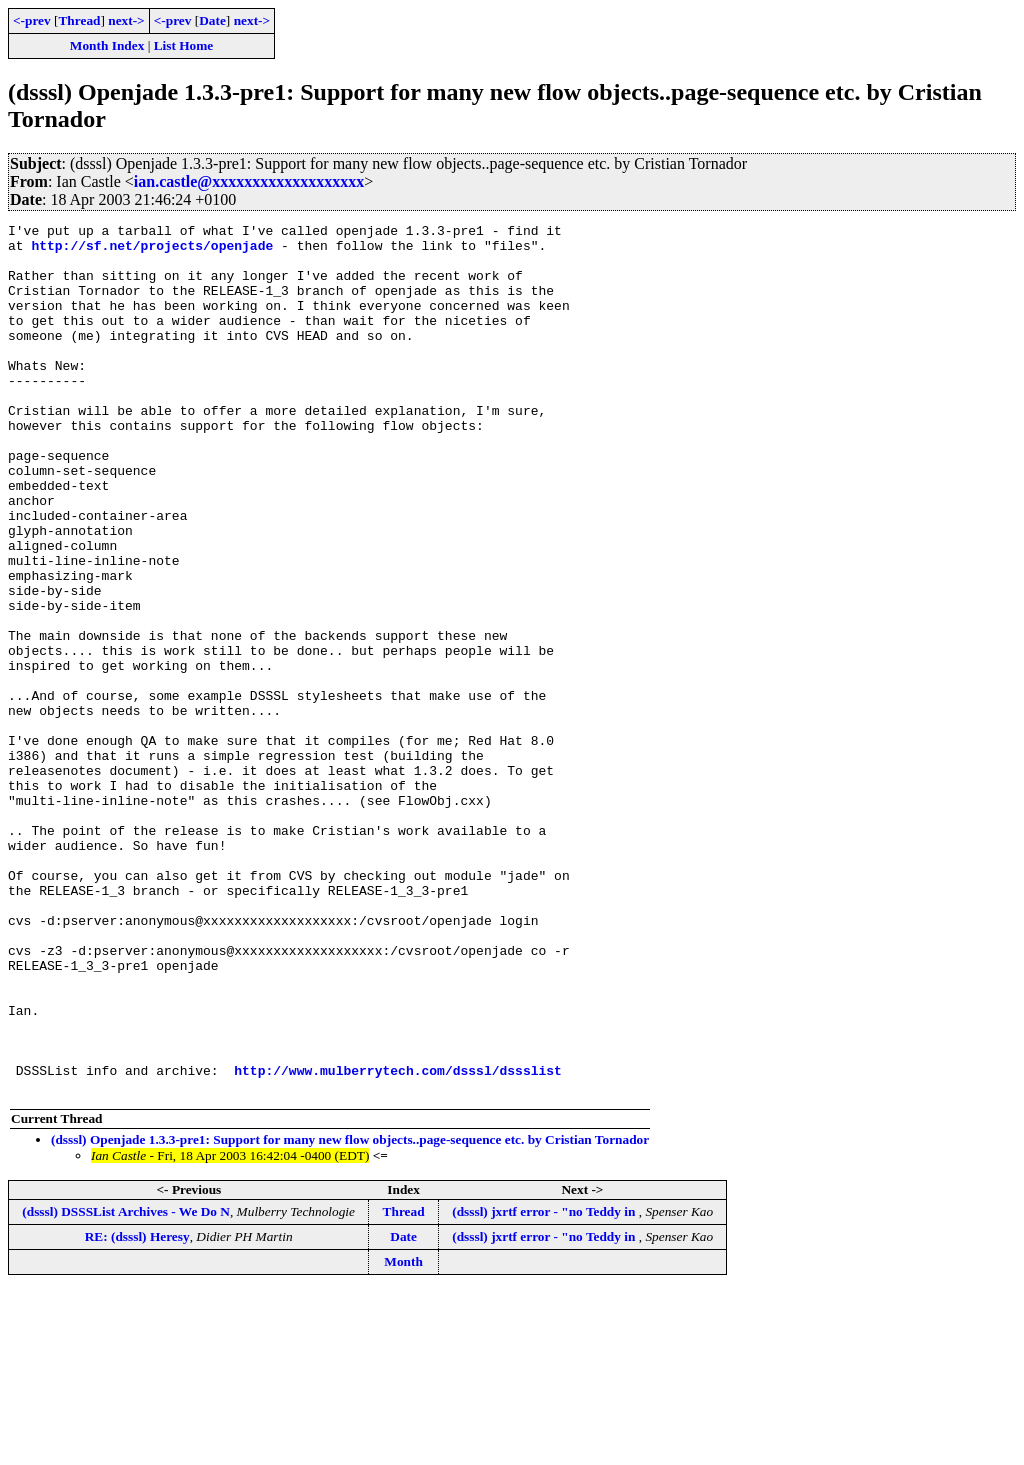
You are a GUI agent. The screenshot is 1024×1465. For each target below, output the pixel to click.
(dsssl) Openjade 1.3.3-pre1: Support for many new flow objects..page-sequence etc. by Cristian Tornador (350, 1313)
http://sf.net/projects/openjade (152, 251)
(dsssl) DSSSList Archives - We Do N (126, 1385)
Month (403, 1435)
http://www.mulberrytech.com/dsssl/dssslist (398, 1241)
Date (212, 20)
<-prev (32, 20)
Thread (79, 20)
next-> (126, 20)
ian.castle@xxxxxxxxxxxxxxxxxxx (249, 181)
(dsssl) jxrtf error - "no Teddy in (545, 1385)
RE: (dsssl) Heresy (137, 1410)
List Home (184, 45)
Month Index (107, 45)
